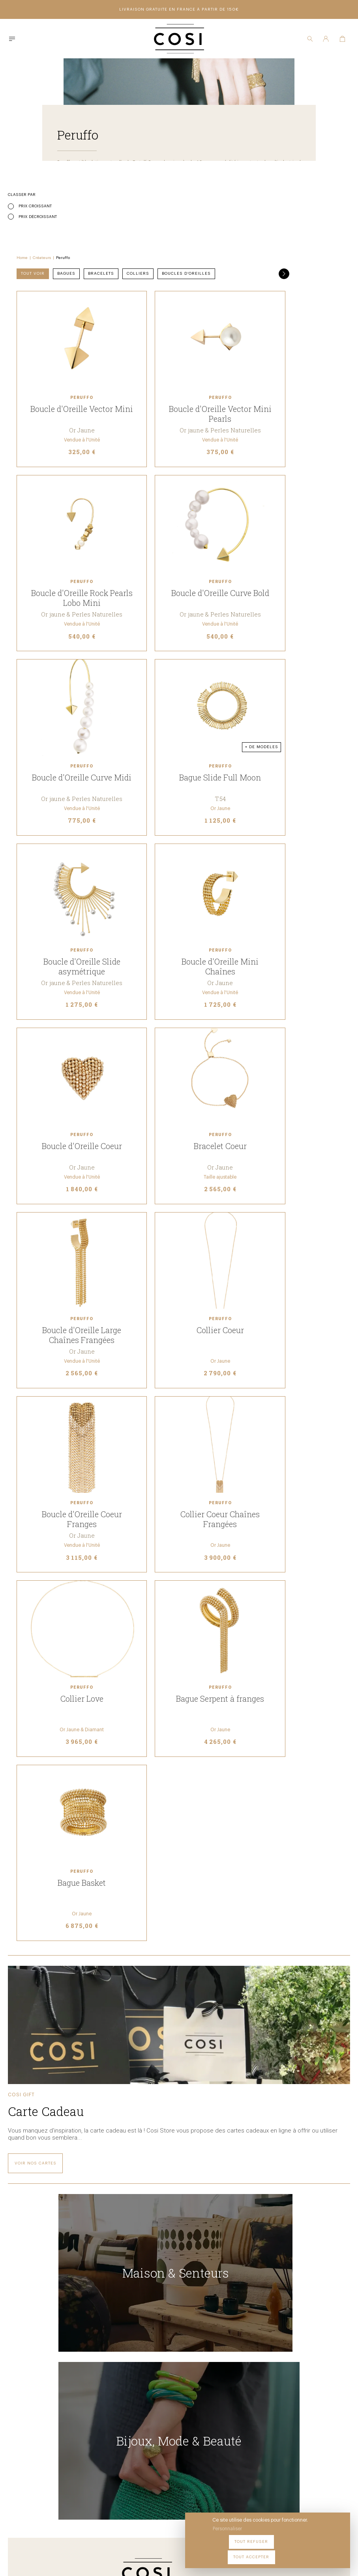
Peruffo (169, 190)
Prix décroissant (38, 227)
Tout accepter (323, 2552)
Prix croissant (35, 217)
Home (127, 190)
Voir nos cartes (35, 2209)
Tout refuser (275, 2552)
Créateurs (148, 190)
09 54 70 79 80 (125, 2499)
